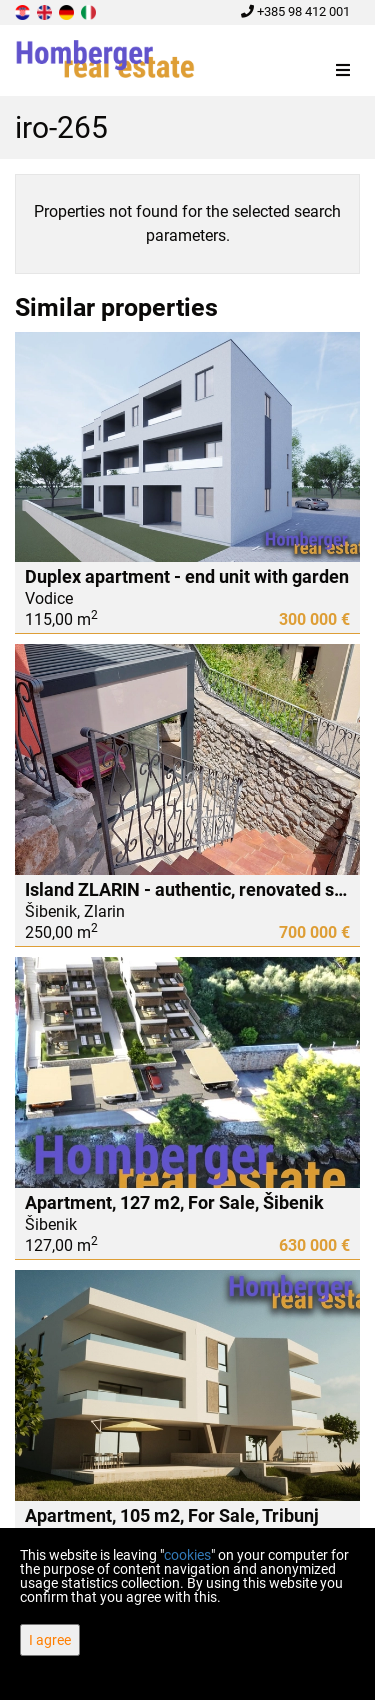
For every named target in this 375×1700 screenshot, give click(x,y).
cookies (187, 1555)
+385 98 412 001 (295, 11)
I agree (50, 1640)
